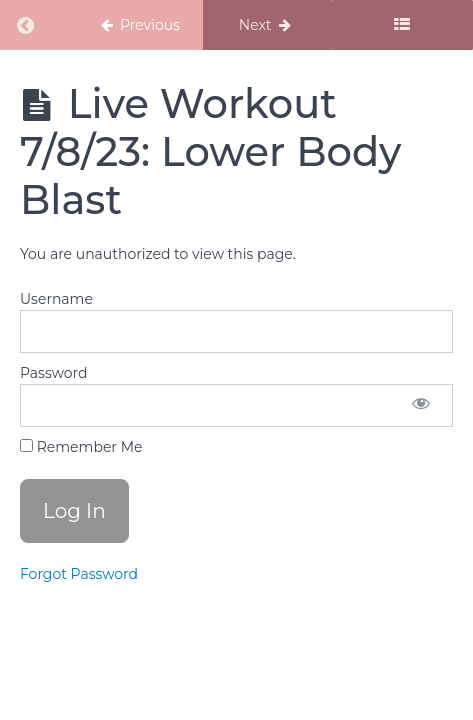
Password (53, 373)
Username (56, 299)
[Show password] (421, 405)
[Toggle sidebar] (402, 25)
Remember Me (81, 447)
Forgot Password (79, 574)
